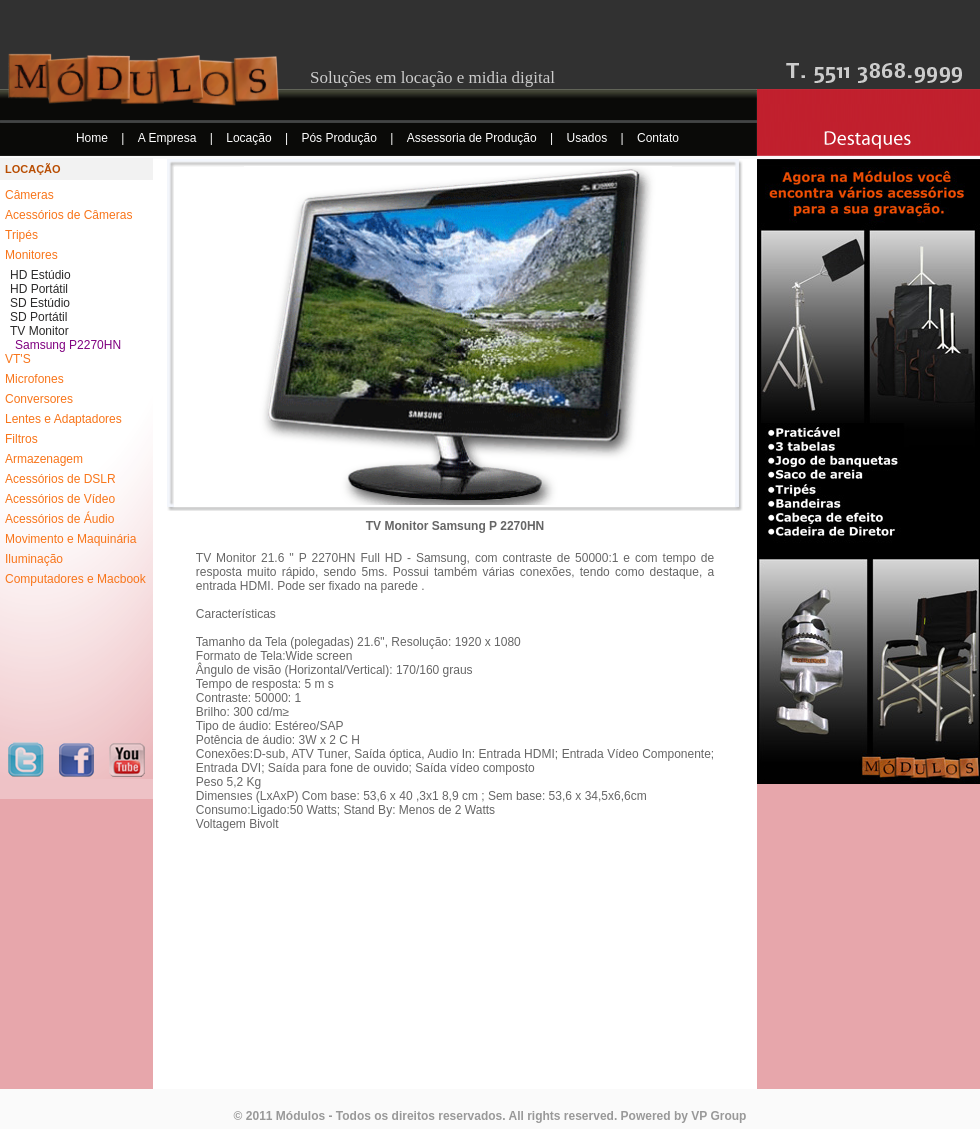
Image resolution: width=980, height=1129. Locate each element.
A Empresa (169, 138)
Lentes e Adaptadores (63, 419)
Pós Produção (340, 138)
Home (93, 138)
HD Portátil (39, 289)
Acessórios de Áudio (59, 519)
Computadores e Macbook (75, 579)
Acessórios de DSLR (60, 479)
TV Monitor (39, 331)
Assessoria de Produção (473, 138)
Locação (250, 138)
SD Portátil (38, 317)
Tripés (21, 235)
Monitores (31, 255)
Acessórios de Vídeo (60, 499)
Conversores (39, 399)
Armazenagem (44, 459)
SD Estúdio (40, 303)
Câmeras (29, 195)
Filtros (21, 439)
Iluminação (34, 559)
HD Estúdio (40, 275)
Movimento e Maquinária (70, 539)
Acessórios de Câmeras (68, 215)
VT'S (18, 359)
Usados (589, 138)
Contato (658, 138)
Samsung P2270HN (68, 345)
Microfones (34, 379)
